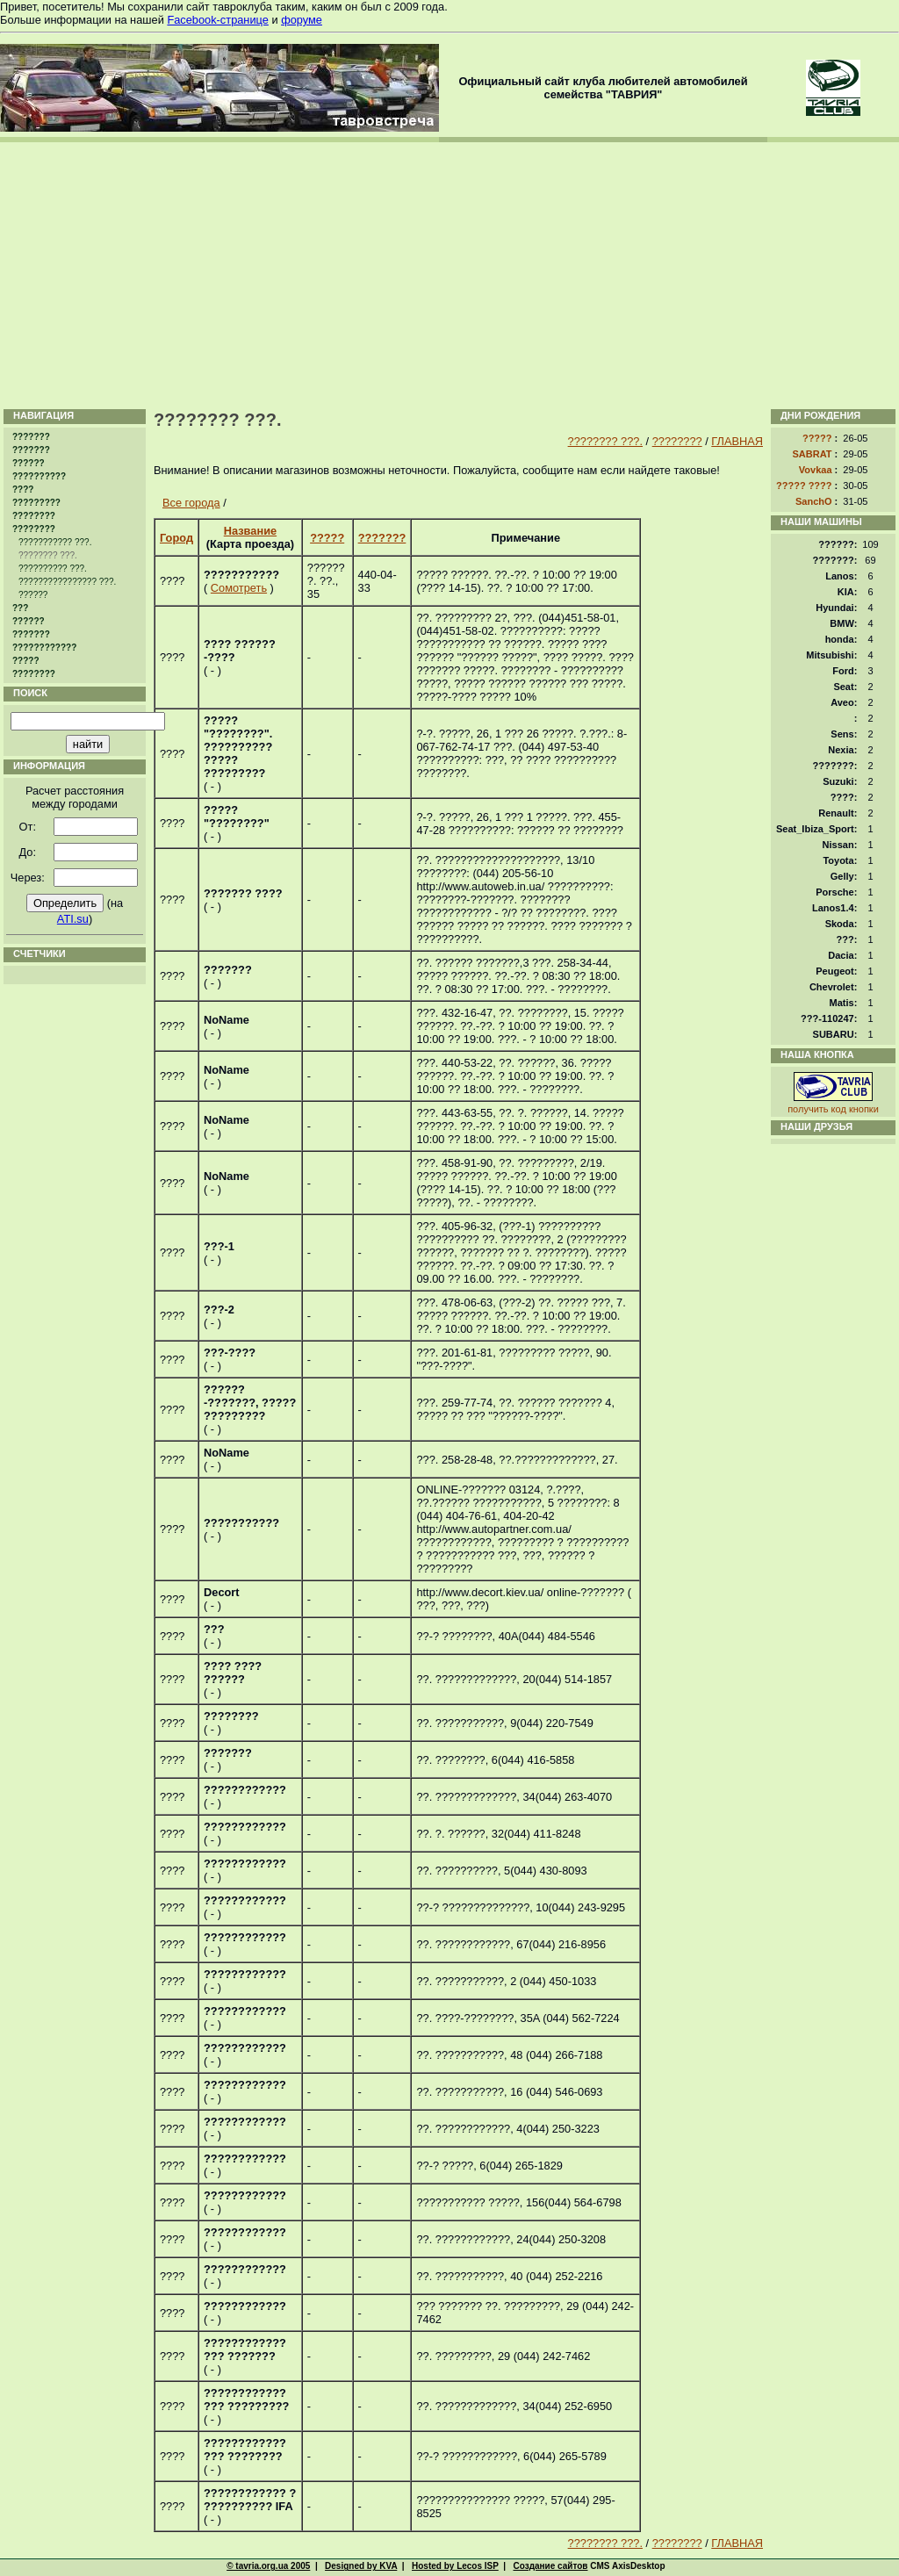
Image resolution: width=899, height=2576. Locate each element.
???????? (33, 516)
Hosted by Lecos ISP (455, 2566)
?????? (28, 463)
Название (250, 530)
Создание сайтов (550, 2566)
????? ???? (804, 485)
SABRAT (812, 454)
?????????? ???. (52, 568)
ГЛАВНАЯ (737, 441)
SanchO (813, 501)
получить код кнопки (833, 1109)
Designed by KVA (361, 2566)
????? (26, 661)
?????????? (39, 476)
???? (22, 489)
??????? (31, 437)
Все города (191, 502)
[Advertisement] (449, 274)
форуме (301, 19)
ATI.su (73, 918)
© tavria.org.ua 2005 (268, 2566)
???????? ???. (605, 441)
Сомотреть (239, 587)
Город (176, 537)
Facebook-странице (217, 19)
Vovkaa (815, 469)
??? (20, 608)
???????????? (44, 647)
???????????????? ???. (67, 581)
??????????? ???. (54, 542)
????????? (36, 502)
